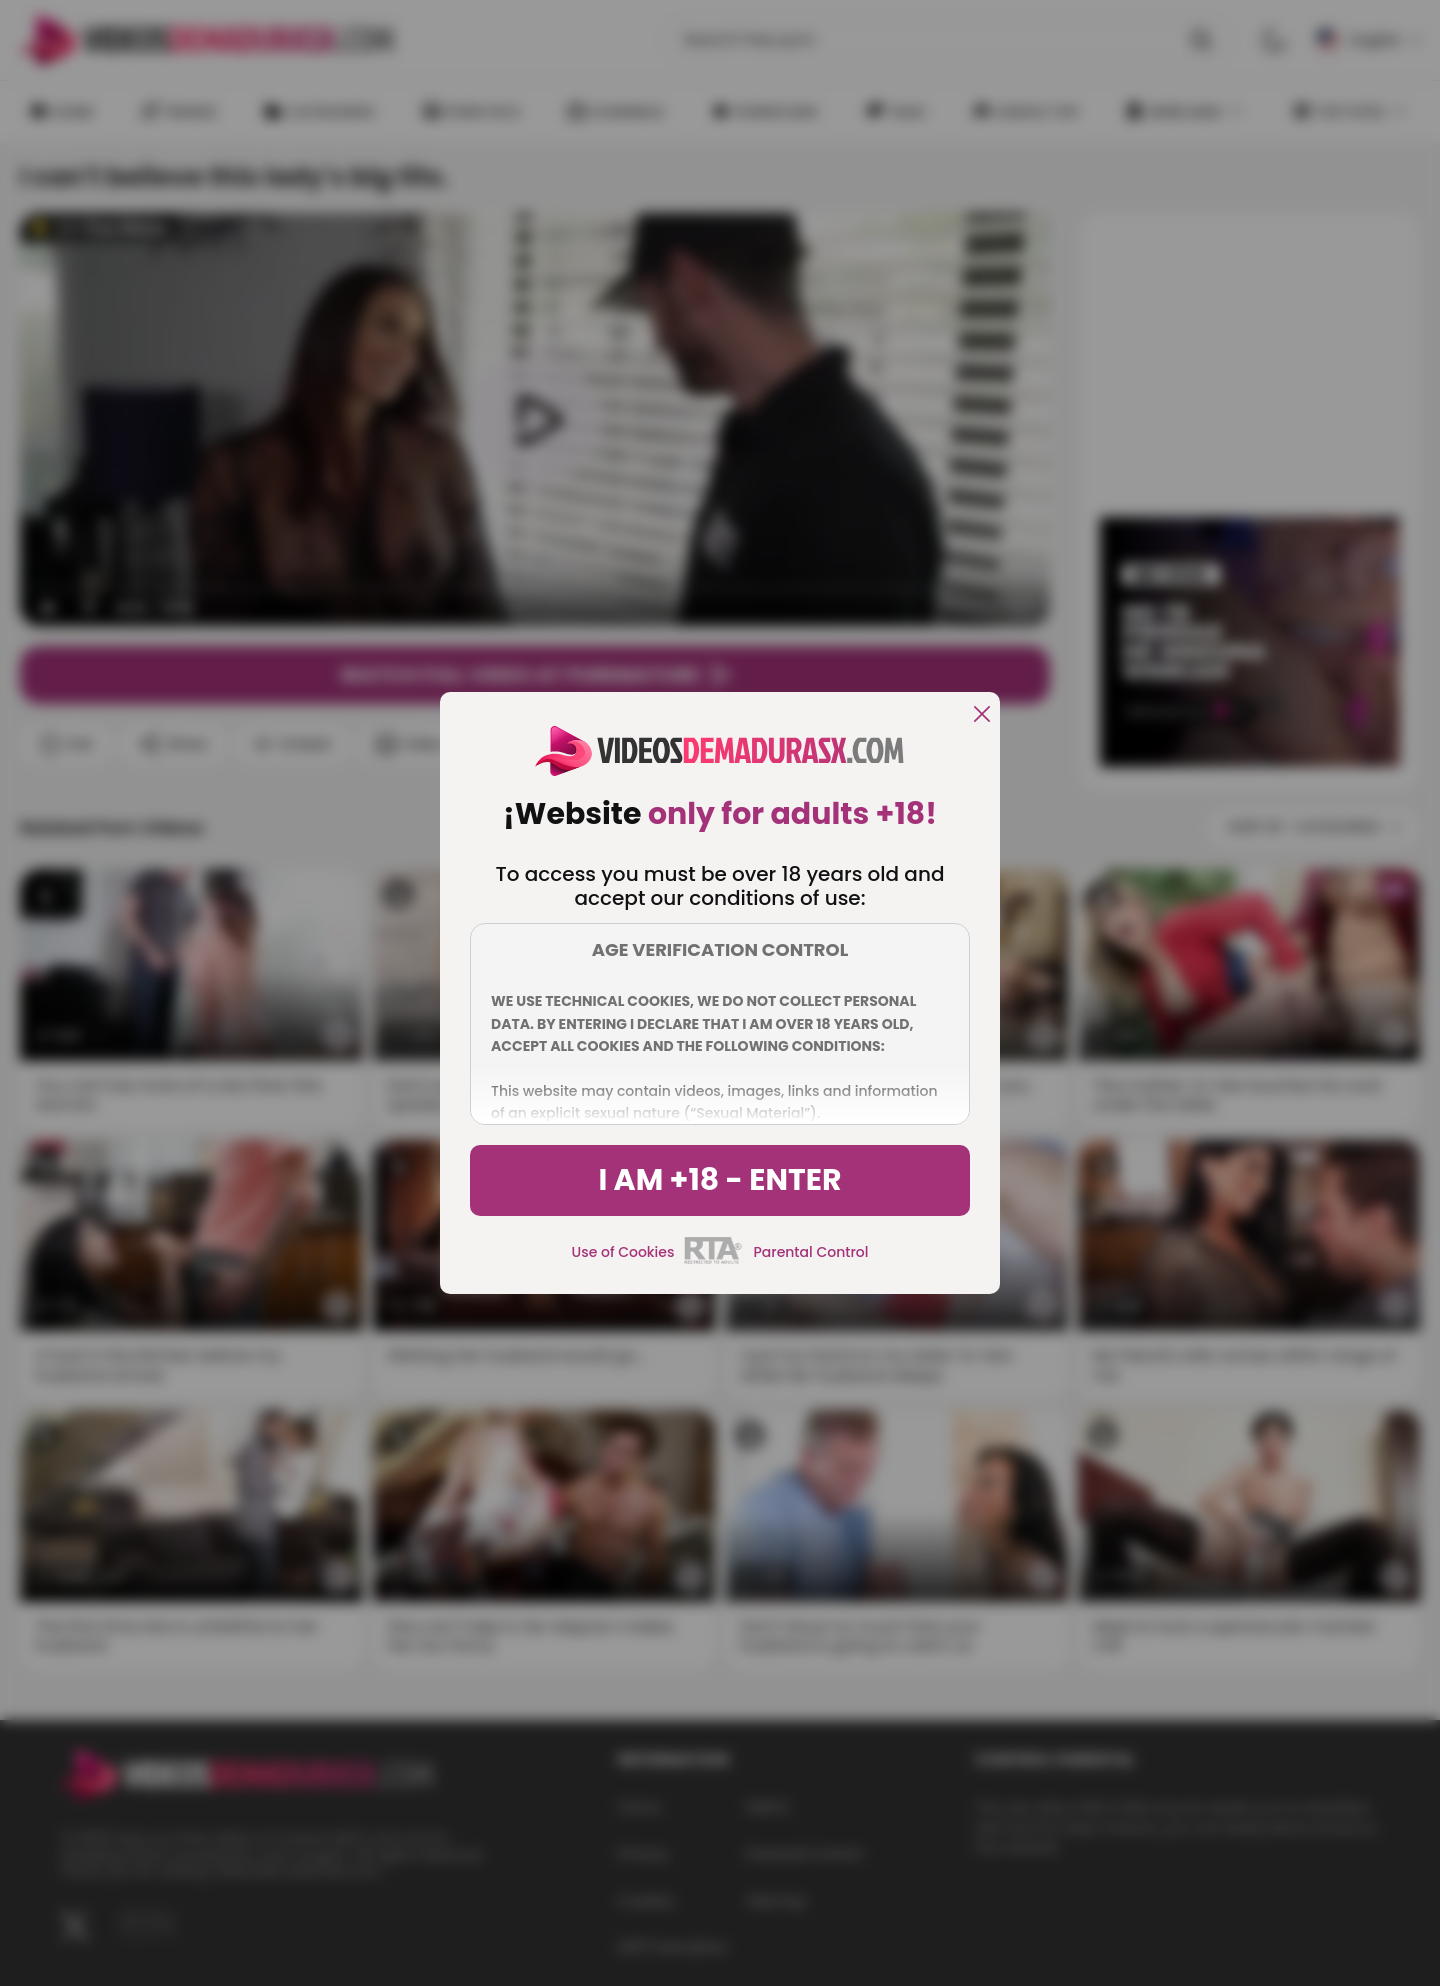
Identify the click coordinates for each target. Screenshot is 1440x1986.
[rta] (713, 1261)
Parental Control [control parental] (810, 1252)
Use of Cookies (623, 1252)
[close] (982, 715)
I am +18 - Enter (719, 1180)
